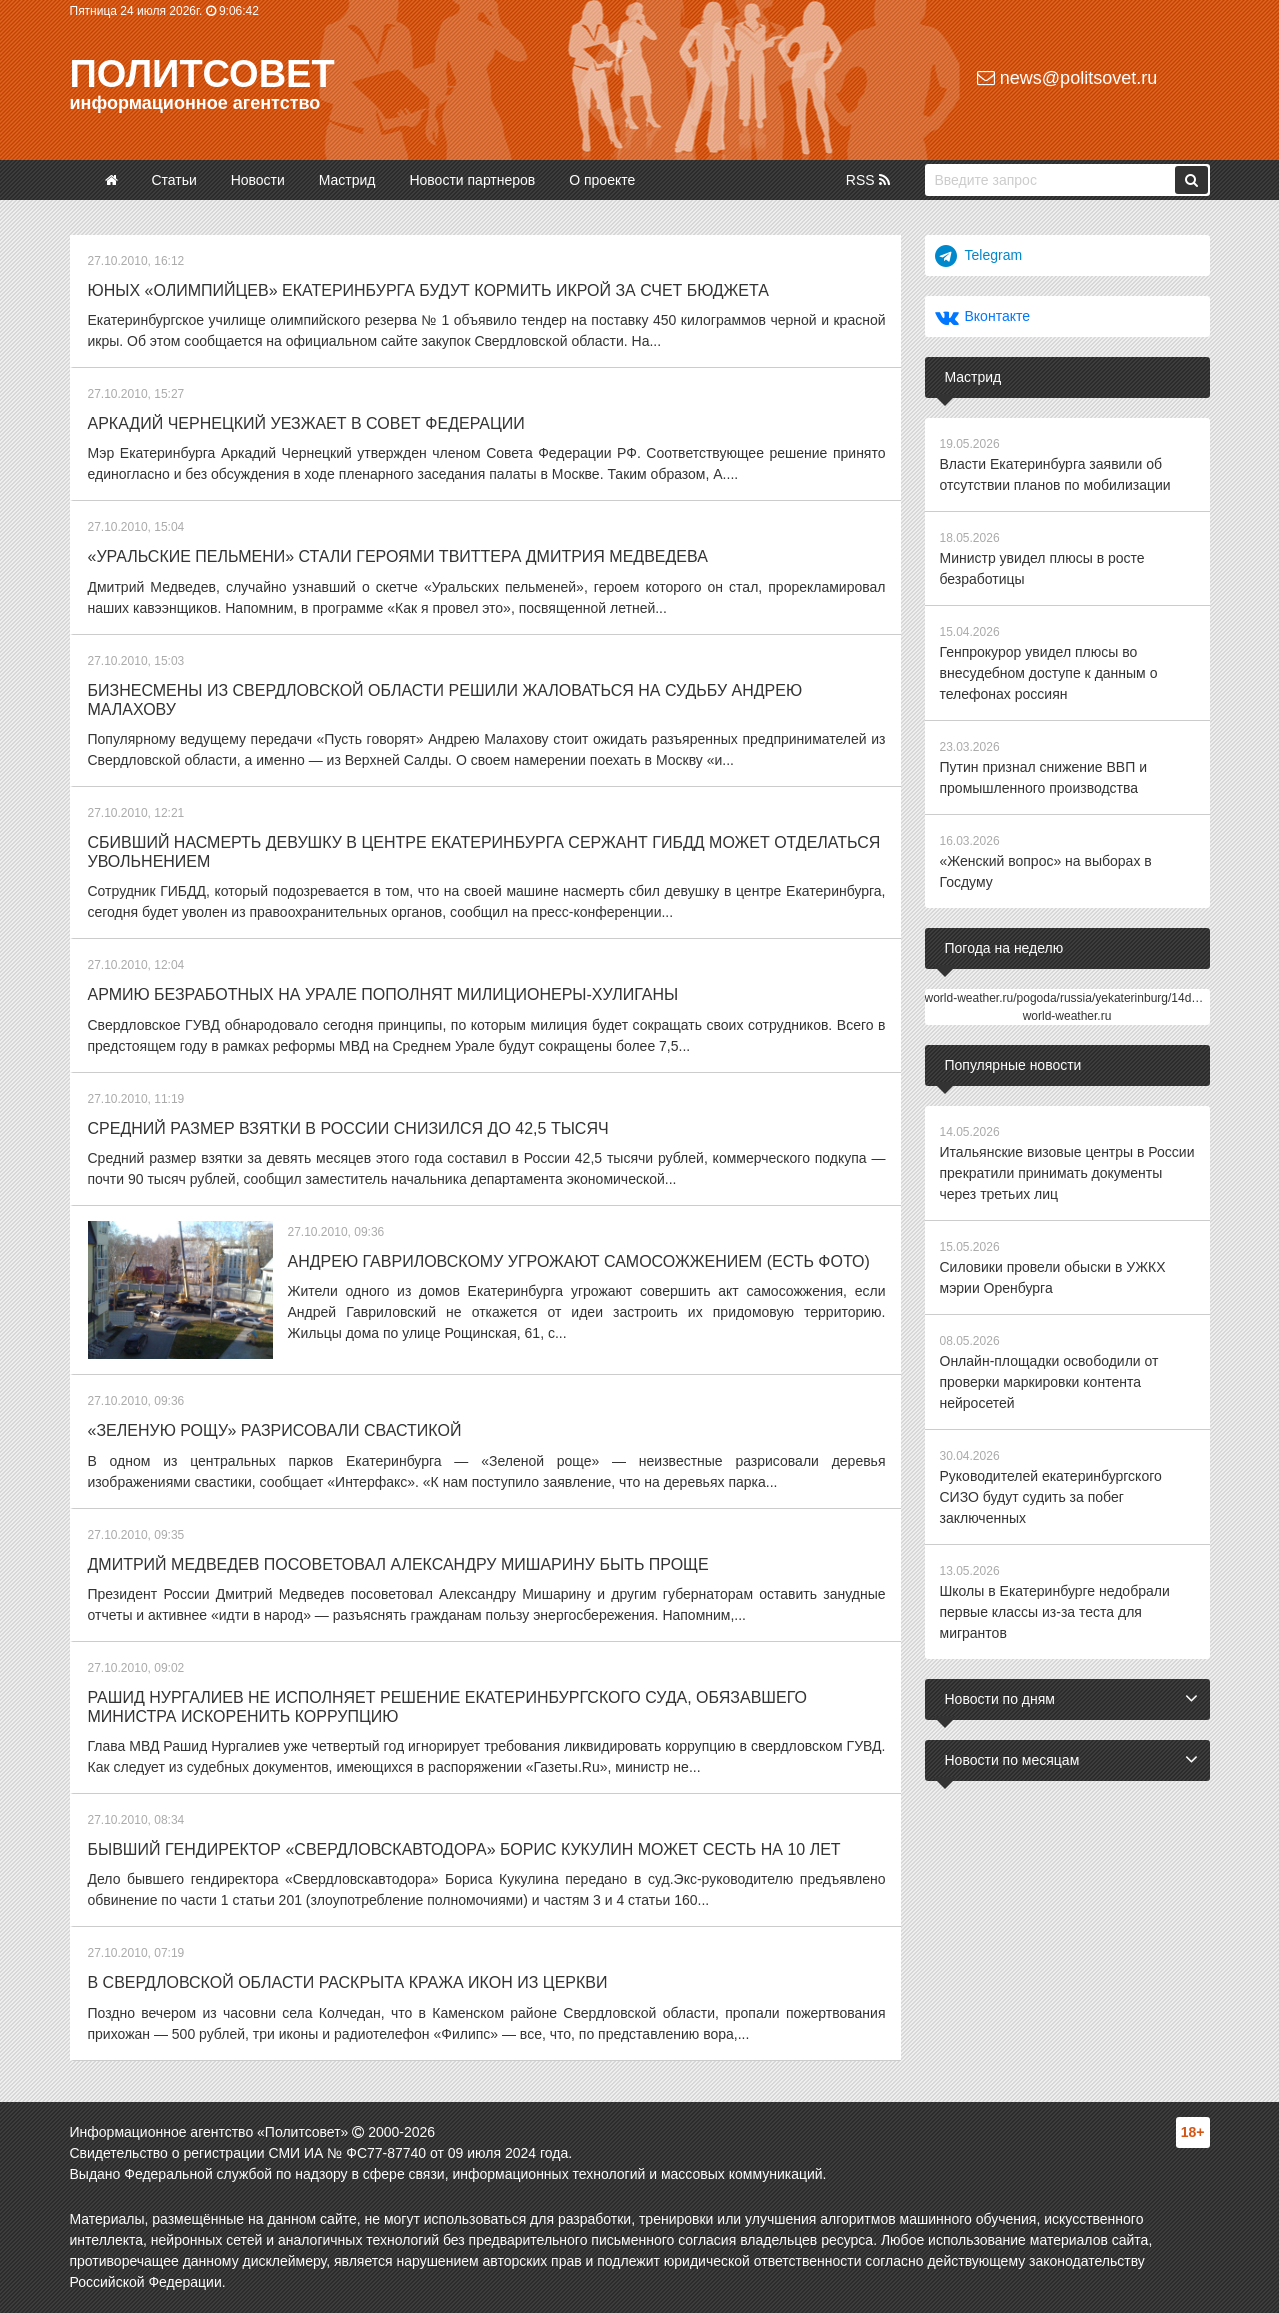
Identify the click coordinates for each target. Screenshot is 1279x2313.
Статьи (173, 180)
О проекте (602, 180)
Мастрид (347, 180)
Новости (258, 180)
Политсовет (202, 74)
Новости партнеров (472, 180)
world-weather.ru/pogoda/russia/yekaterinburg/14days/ (1069, 998)
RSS (868, 180)
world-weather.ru (1067, 1016)
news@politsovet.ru (1067, 78)
